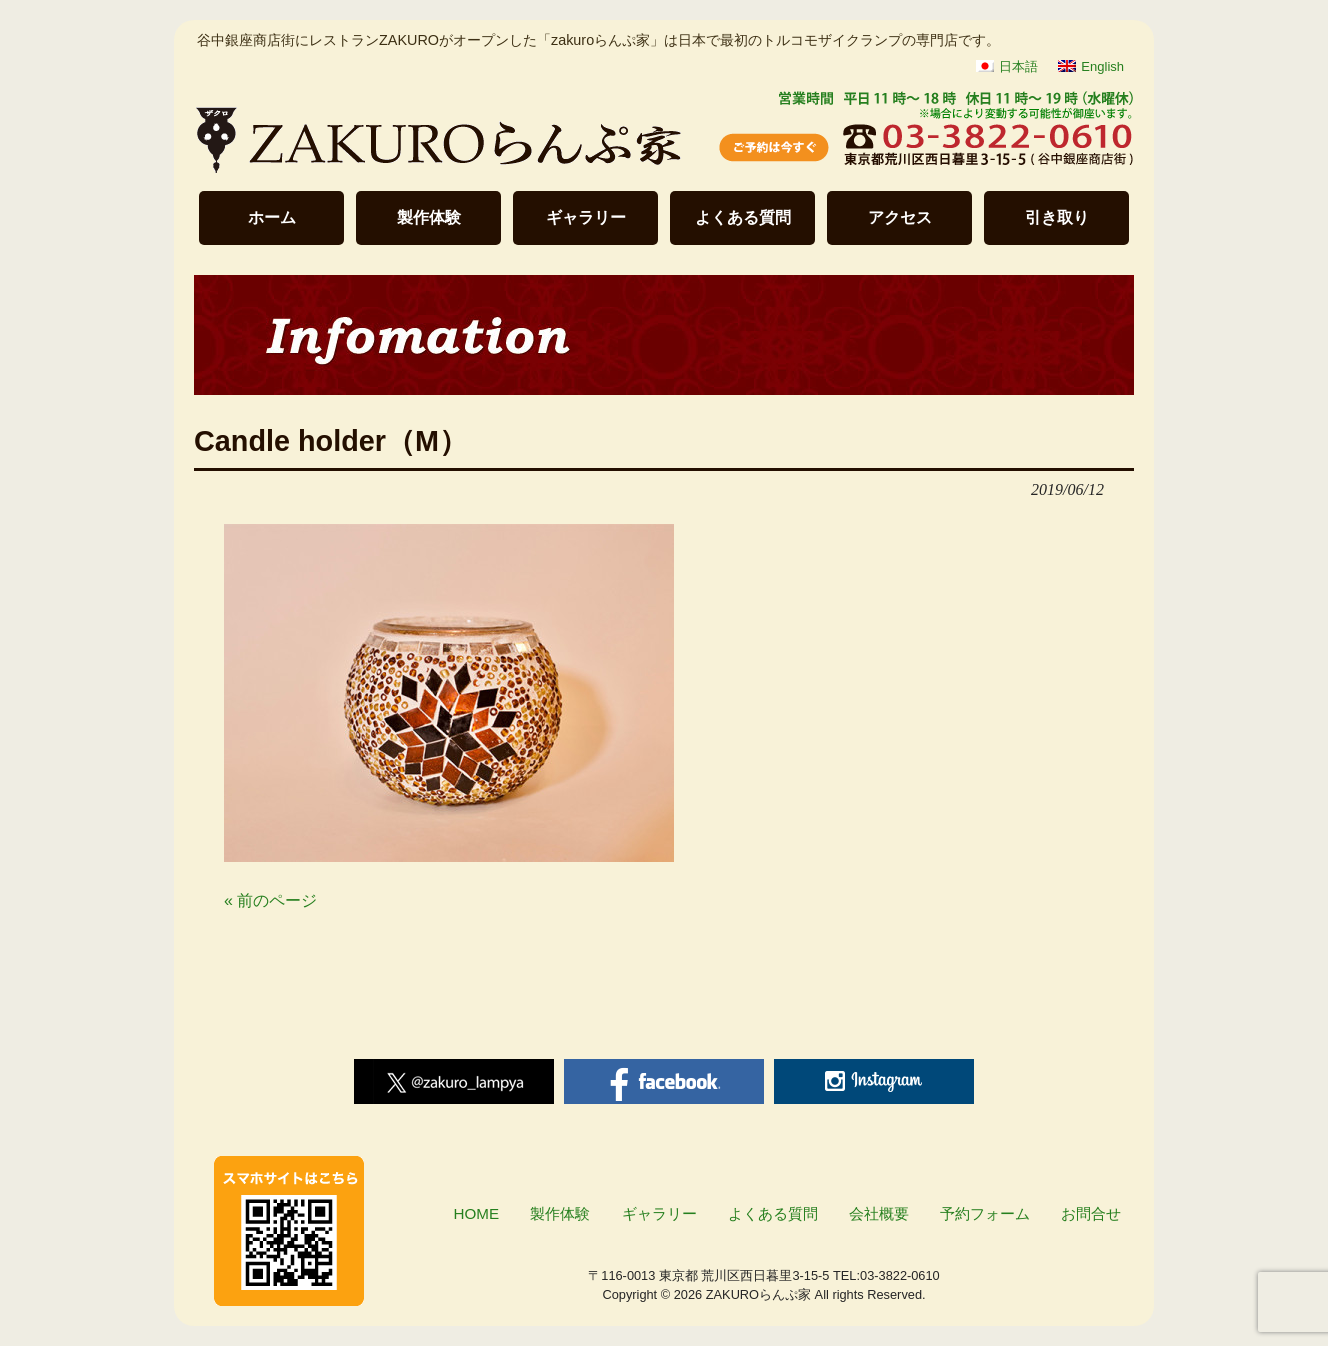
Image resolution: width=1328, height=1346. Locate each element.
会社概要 (879, 1213)
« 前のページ (270, 900)
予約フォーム (985, 1213)
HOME (477, 1213)
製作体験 (429, 217)
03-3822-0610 (900, 1275)
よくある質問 (743, 217)
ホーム (272, 217)
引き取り (1057, 217)
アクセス (900, 217)
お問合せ (1091, 1213)
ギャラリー (586, 217)
